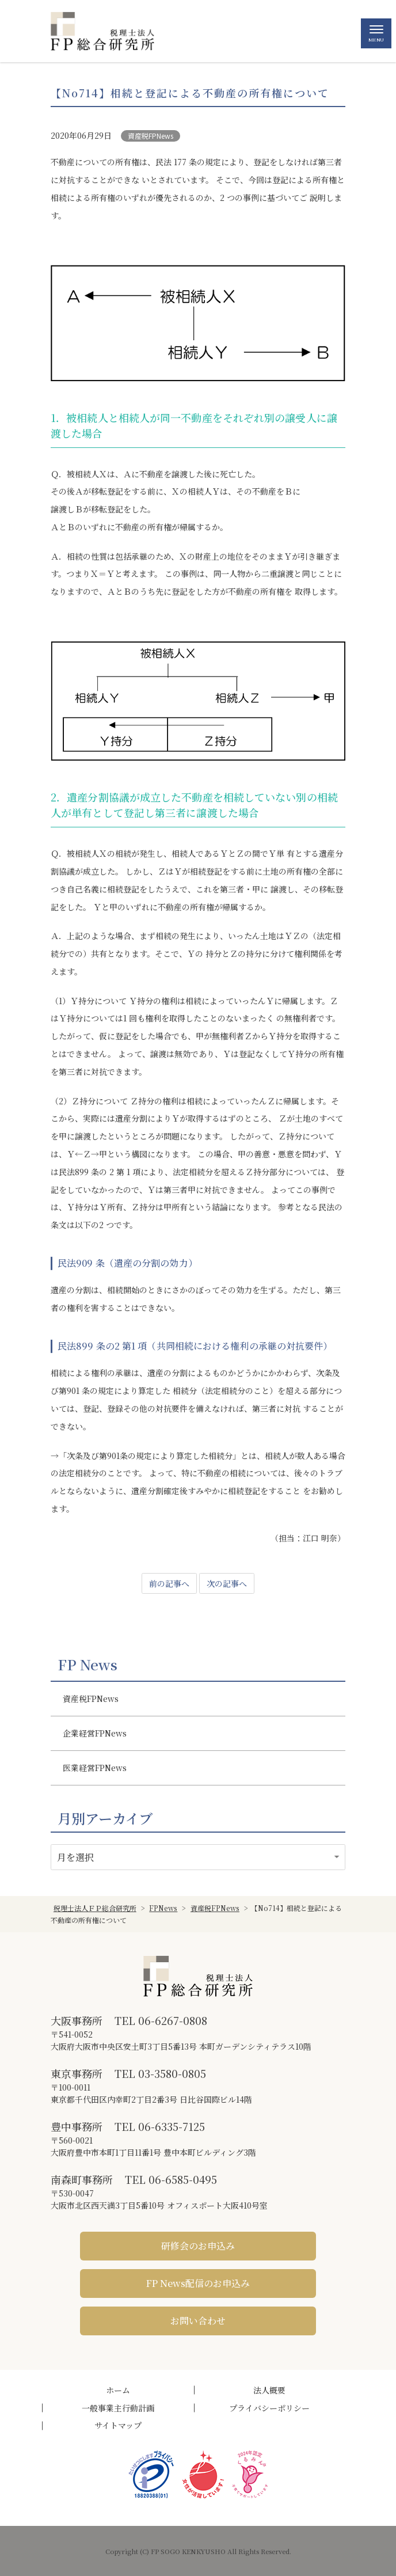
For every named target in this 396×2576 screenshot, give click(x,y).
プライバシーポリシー (269, 2408)
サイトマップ (118, 2425)
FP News (87, 1664)
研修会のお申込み (198, 2245)
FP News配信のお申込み (198, 2283)
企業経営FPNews (95, 1733)
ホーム (118, 2390)
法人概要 (269, 2390)
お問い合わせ (198, 2320)
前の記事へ (169, 1583)
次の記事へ (227, 1583)
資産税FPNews (150, 135)
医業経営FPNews (95, 1767)
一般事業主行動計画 (118, 2408)
